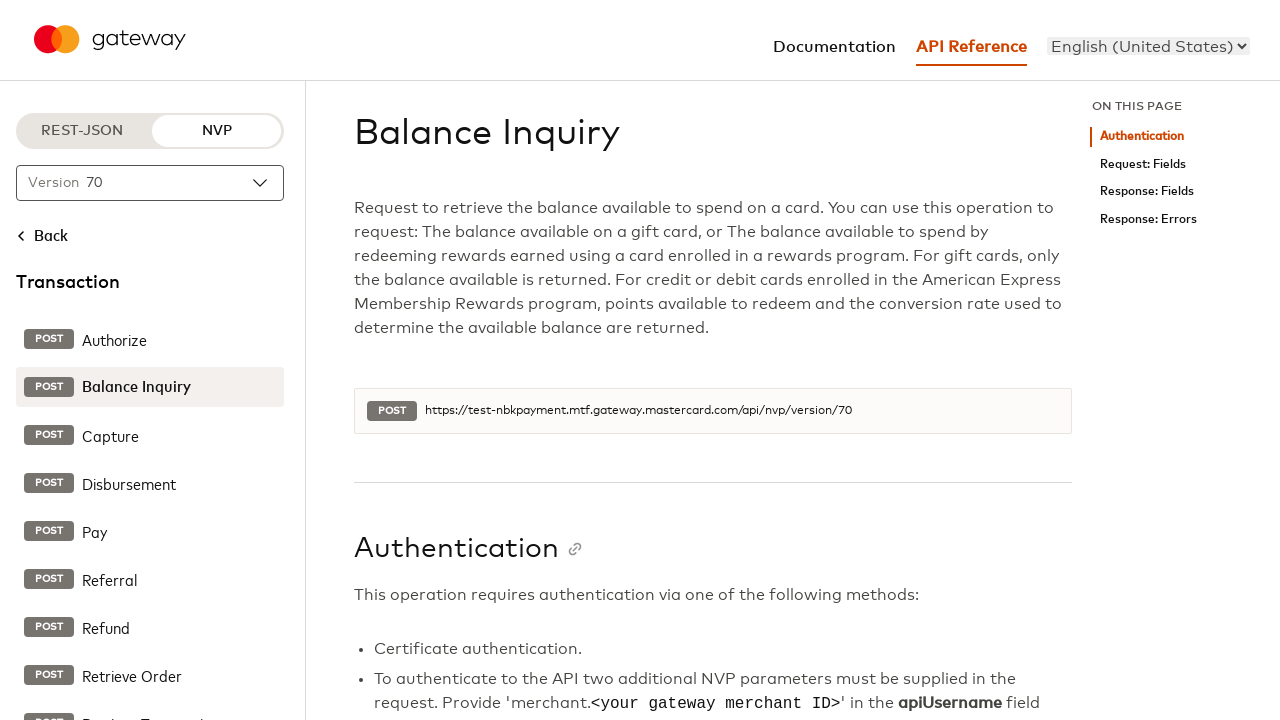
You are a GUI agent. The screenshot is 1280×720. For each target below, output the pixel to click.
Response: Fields (1147, 191)
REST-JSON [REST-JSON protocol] (82, 131)
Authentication (1142, 136)
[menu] (1148, 46)
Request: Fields (1143, 164)
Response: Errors (1148, 219)
